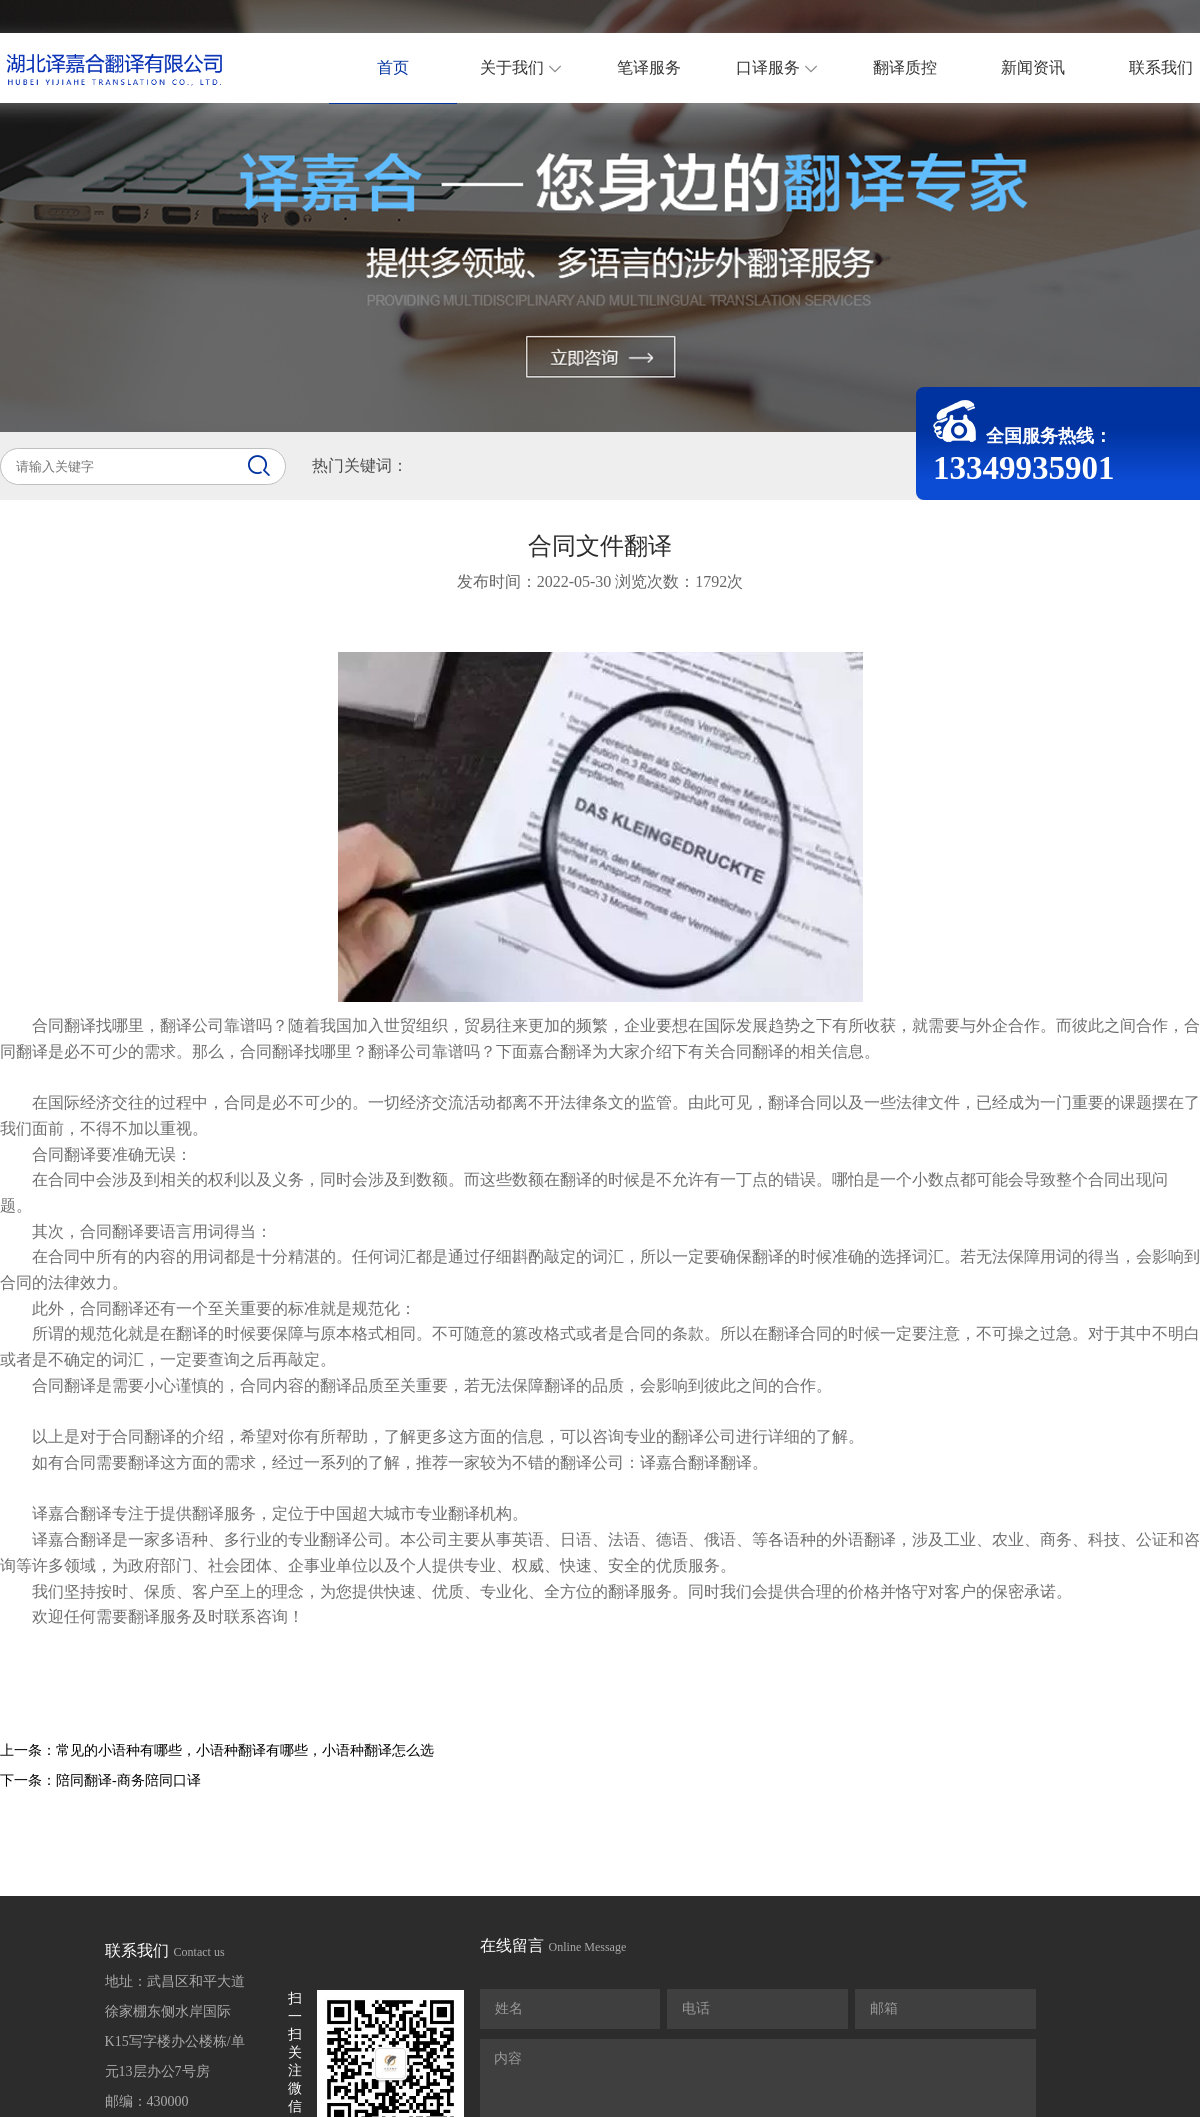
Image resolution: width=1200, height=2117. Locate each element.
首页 (393, 67)
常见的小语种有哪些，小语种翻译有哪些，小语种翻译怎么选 (245, 1750)
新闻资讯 (1033, 67)
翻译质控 (905, 67)
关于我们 (532, 67)
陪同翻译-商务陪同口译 (128, 1780)
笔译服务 (649, 67)
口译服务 (788, 67)
